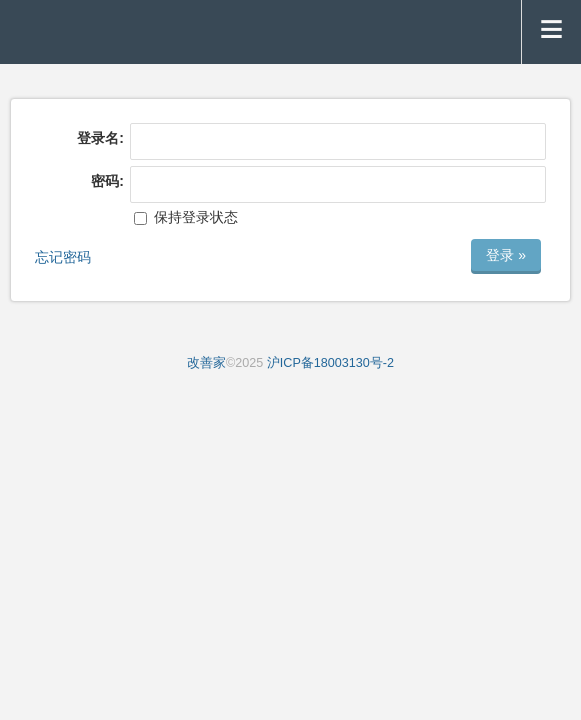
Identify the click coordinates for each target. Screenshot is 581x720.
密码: (107, 181)
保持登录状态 (186, 217)
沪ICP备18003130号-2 (330, 363)
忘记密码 (63, 257)
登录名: (100, 138)
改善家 (206, 363)
